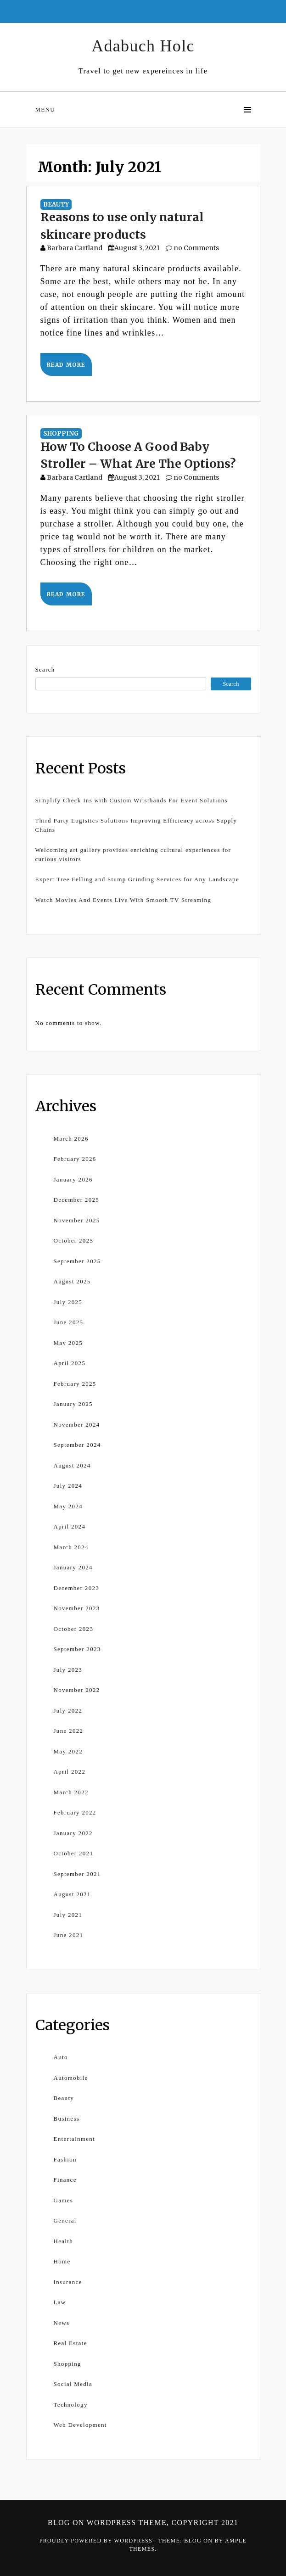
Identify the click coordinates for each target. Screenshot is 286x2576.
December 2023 (77, 1588)
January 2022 (73, 1833)
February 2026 (75, 1158)
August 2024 (72, 1465)
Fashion (65, 2159)
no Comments (192, 248)
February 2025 (75, 1383)
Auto (61, 2057)
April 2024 (70, 1526)
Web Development (80, 2424)
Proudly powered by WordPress (97, 2540)
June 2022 (69, 1730)
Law (60, 2302)
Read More (66, 364)
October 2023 (74, 1628)
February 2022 (75, 1812)
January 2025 (73, 1403)
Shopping (61, 433)
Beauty (56, 204)
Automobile (71, 2077)
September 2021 (77, 1873)
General (65, 2220)
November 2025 (77, 1220)
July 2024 (68, 1485)
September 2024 (77, 1444)
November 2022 (77, 1689)
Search (45, 669)
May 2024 (68, 1506)
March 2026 (71, 1138)
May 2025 (68, 1342)
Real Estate (70, 2343)
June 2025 (69, 1322)
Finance (65, 2179)
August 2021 (72, 1894)
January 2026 (73, 1179)
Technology (71, 2404)
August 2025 (72, 1281)
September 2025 (77, 1261)
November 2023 (77, 1608)
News (62, 2322)
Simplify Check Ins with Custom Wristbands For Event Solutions (131, 800)
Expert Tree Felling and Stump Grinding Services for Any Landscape (137, 879)
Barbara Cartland (74, 248)
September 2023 (77, 1649)
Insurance (68, 2282)
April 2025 (70, 1363)
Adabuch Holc (143, 46)
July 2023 (68, 1669)
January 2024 (73, 1567)
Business (67, 2118)
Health (63, 2241)
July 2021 (68, 1914)
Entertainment (74, 2138)
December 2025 (77, 1199)
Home (62, 2261)
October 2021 (74, 1853)
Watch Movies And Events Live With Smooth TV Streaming (123, 899)
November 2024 (77, 1424)
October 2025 (74, 1240)
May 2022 (68, 1751)
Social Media (73, 2383)
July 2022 (68, 1710)
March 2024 (71, 1547)
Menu (45, 109)
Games (63, 2200)
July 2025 (68, 1302)
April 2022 (70, 1771)
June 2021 (69, 1935)
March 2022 (71, 1792)
